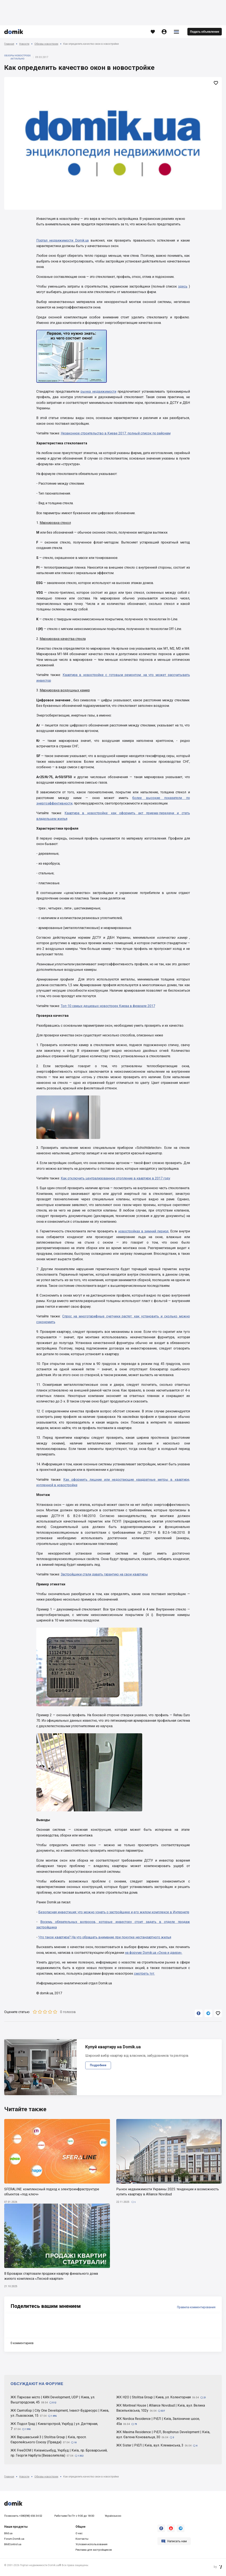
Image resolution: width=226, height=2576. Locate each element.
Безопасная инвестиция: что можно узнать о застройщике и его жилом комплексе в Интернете (113, 1912)
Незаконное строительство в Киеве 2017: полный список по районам (116, 433)
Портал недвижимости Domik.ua (62, 240)
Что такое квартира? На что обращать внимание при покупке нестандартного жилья (104, 1937)
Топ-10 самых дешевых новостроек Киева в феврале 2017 (108, 1006)
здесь (182, 286)
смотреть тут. (144, 1974)
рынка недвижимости (98, 391)
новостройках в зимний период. (143, 1231)
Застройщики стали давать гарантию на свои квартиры (104, 1574)
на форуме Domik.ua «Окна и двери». (153, 1953)
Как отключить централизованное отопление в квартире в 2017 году (115, 1178)
